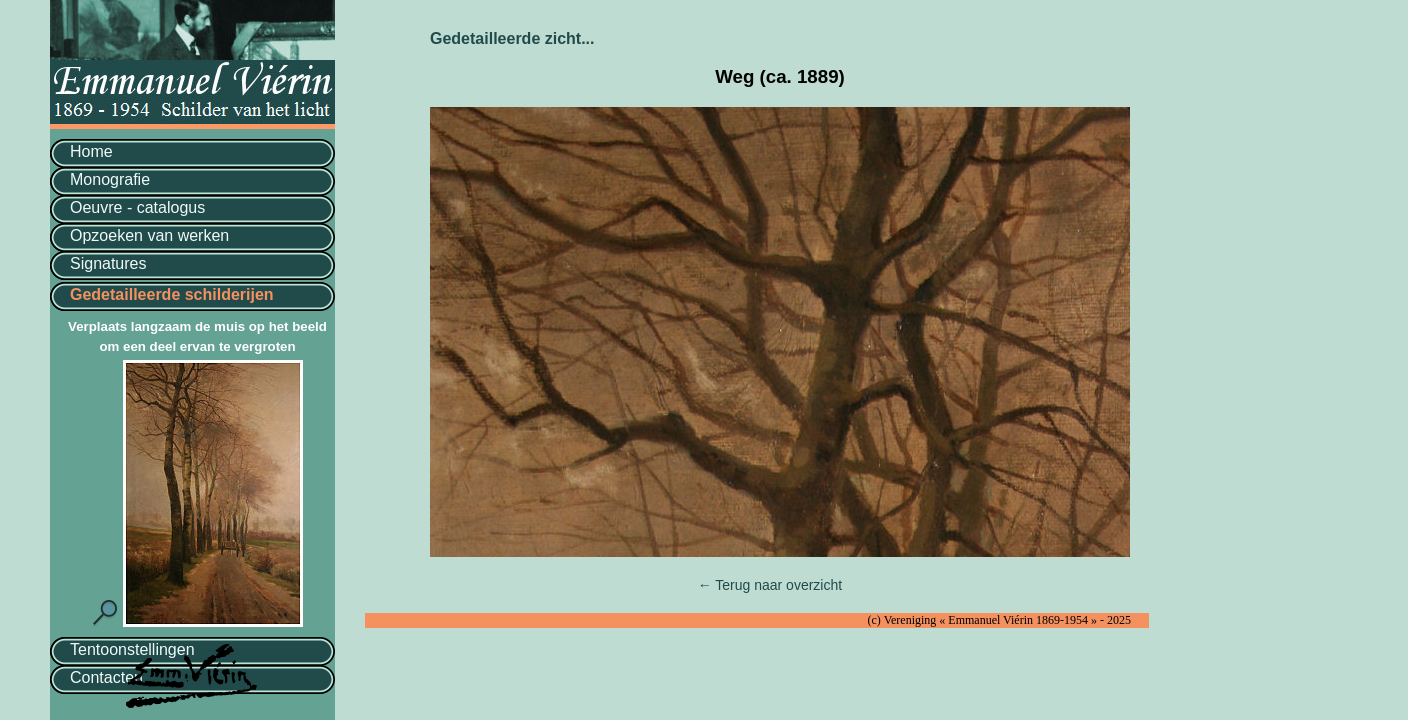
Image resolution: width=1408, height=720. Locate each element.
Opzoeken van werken (149, 235)
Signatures (108, 263)
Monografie (110, 179)
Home (91, 151)
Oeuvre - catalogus (137, 207)
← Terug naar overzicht (770, 585)
